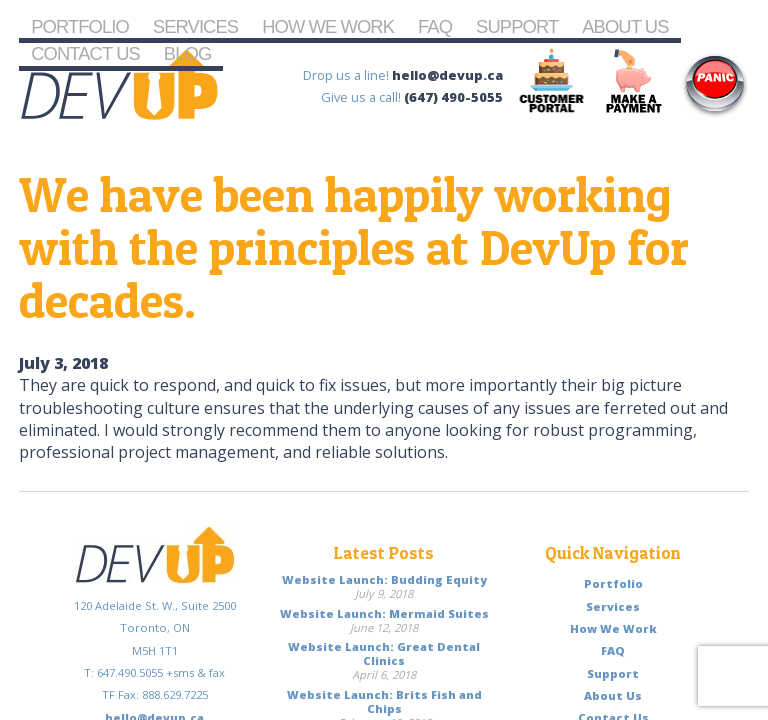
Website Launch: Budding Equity (384, 579)
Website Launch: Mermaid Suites (384, 613)
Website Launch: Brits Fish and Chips (384, 701)
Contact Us (85, 53)
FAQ (435, 26)
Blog (187, 53)
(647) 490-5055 (453, 97)
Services (195, 26)
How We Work (328, 26)
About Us (625, 26)
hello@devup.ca (447, 75)
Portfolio (80, 26)
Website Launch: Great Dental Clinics (384, 653)
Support (517, 26)
